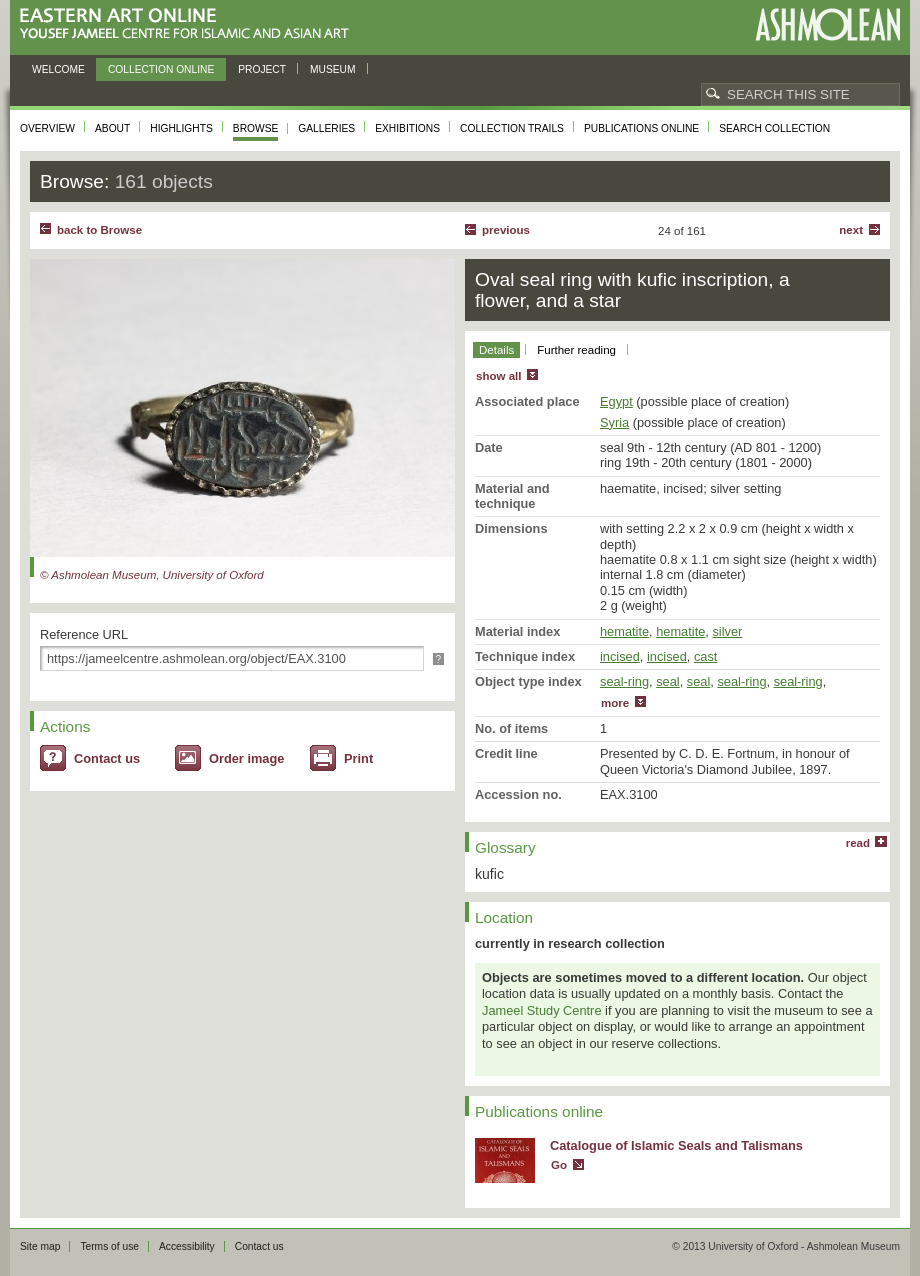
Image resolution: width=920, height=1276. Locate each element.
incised (620, 656)
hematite (624, 631)
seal (667, 681)
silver (727, 631)
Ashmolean (827, 24)
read (858, 843)
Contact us (107, 758)
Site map (40, 1246)
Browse (256, 128)
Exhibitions (407, 128)
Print (358, 758)
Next (851, 230)
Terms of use (109, 1246)
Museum (333, 69)
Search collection (774, 128)
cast (705, 656)
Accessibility (187, 1246)
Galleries (326, 128)
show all (498, 376)
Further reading (576, 350)
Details (496, 350)
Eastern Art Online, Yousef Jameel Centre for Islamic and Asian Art (189, 24)
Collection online (161, 69)
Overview (47, 128)
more (615, 703)
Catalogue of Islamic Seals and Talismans (676, 1145)
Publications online (641, 128)
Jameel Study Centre (542, 1010)
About (112, 128)
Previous (506, 230)
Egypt (616, 401)
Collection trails (512, 128)
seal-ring (624, 681)
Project (262, 69)
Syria (614, 422)
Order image (246, 758)
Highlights (181, 128)
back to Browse (99, 230)
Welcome (58, 69)
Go (559, 1165)
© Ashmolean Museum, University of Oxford (152, 575)
